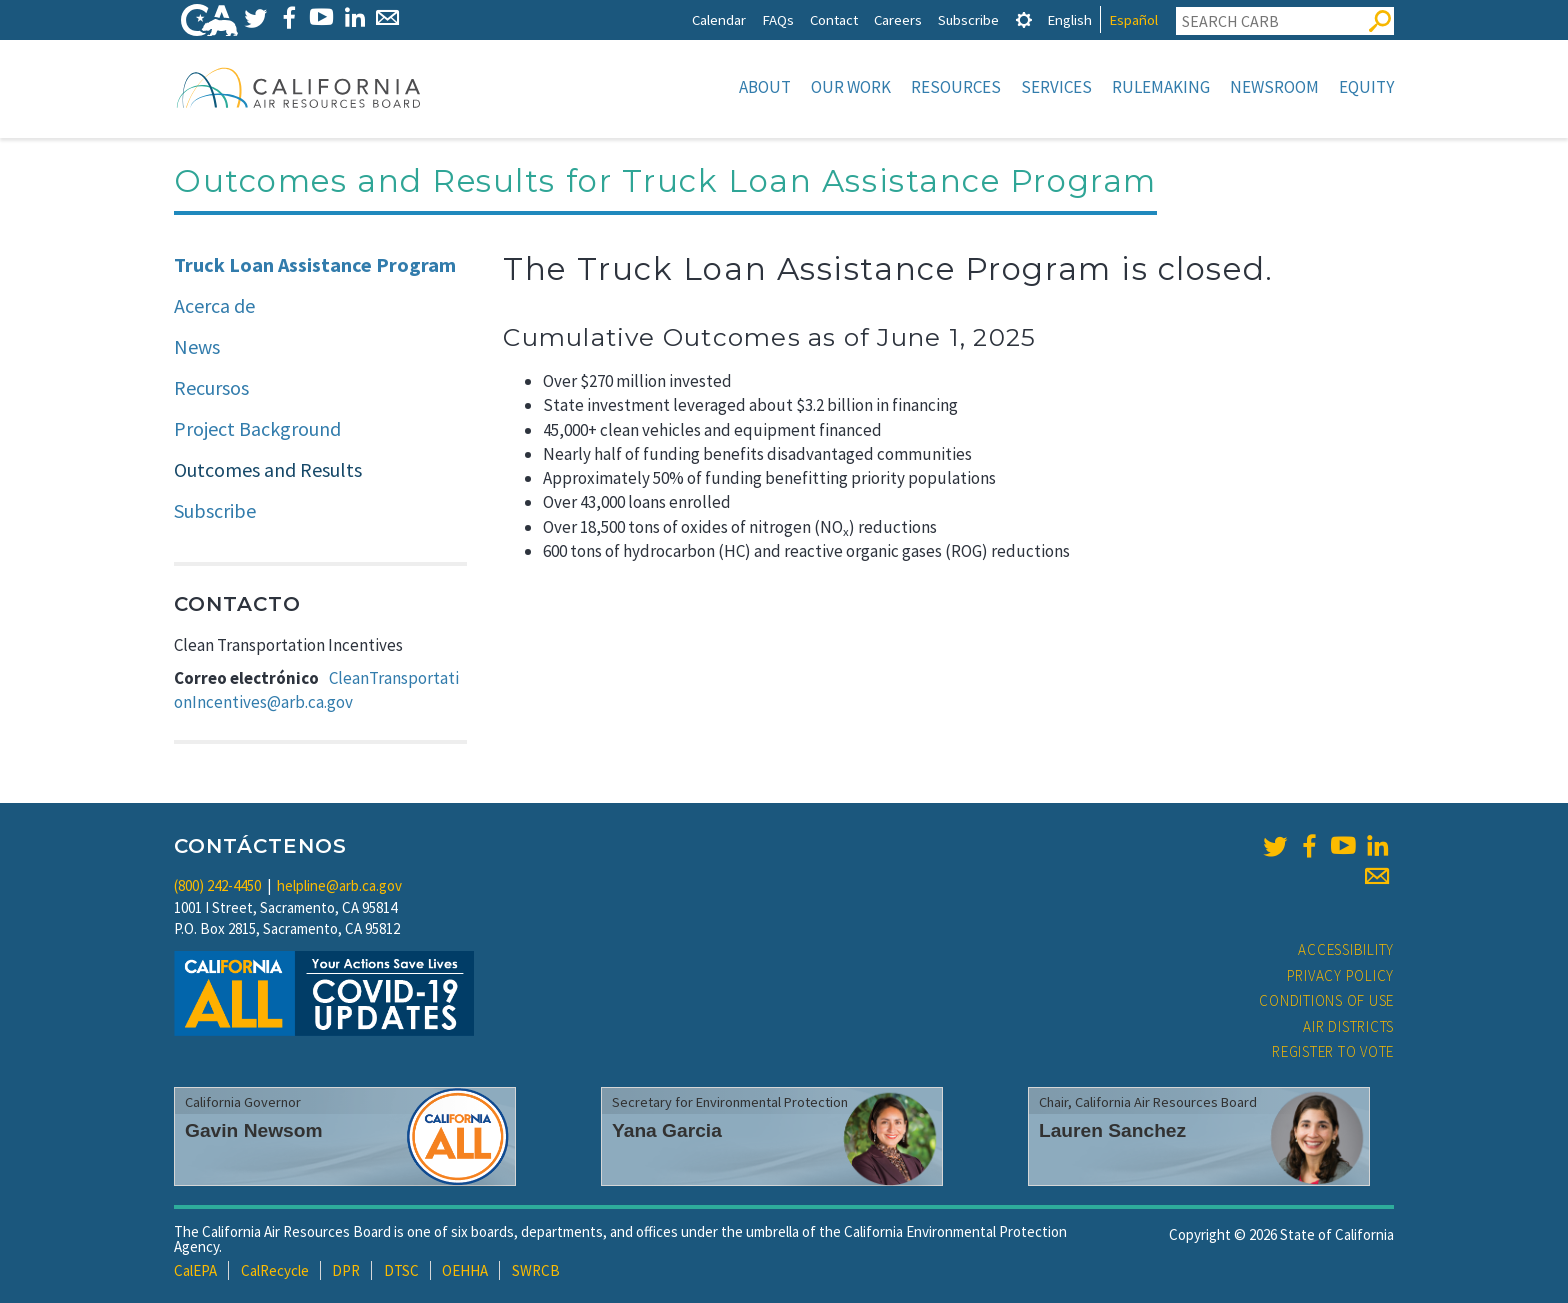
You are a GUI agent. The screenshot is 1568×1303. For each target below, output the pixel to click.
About (765, 87)
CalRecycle (275, 1270)
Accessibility (1346, 949)
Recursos (211, 387)
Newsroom (1274, 87)
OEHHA (465, 1270)
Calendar (719, 19)
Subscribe (968, 19)
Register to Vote (1333, 1051)
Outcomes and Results (268, 469)
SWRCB (536, 1270)
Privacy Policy (1341, 975)
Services (1056, 87)
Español (1133, 19)
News (197, 346)
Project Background (257, 428)
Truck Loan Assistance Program (315, 264)
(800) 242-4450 (217, 885)
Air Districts (1348, 1026)
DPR (346, 1270)
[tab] (1024, 19)
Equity (1366, 87)
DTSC (401, 1270)
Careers (898, 19)
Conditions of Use (1326, 1000)
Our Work (851, 87)
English (1069, 19)
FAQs (778, 19)
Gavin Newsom (254, 1130)
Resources (956, 87)
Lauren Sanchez (1112, 1130)
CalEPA (195, 1270)
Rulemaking (1161, 87)
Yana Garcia (667, 1130)
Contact (834, 19)
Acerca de (214, 305)
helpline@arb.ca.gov (339, 885)
